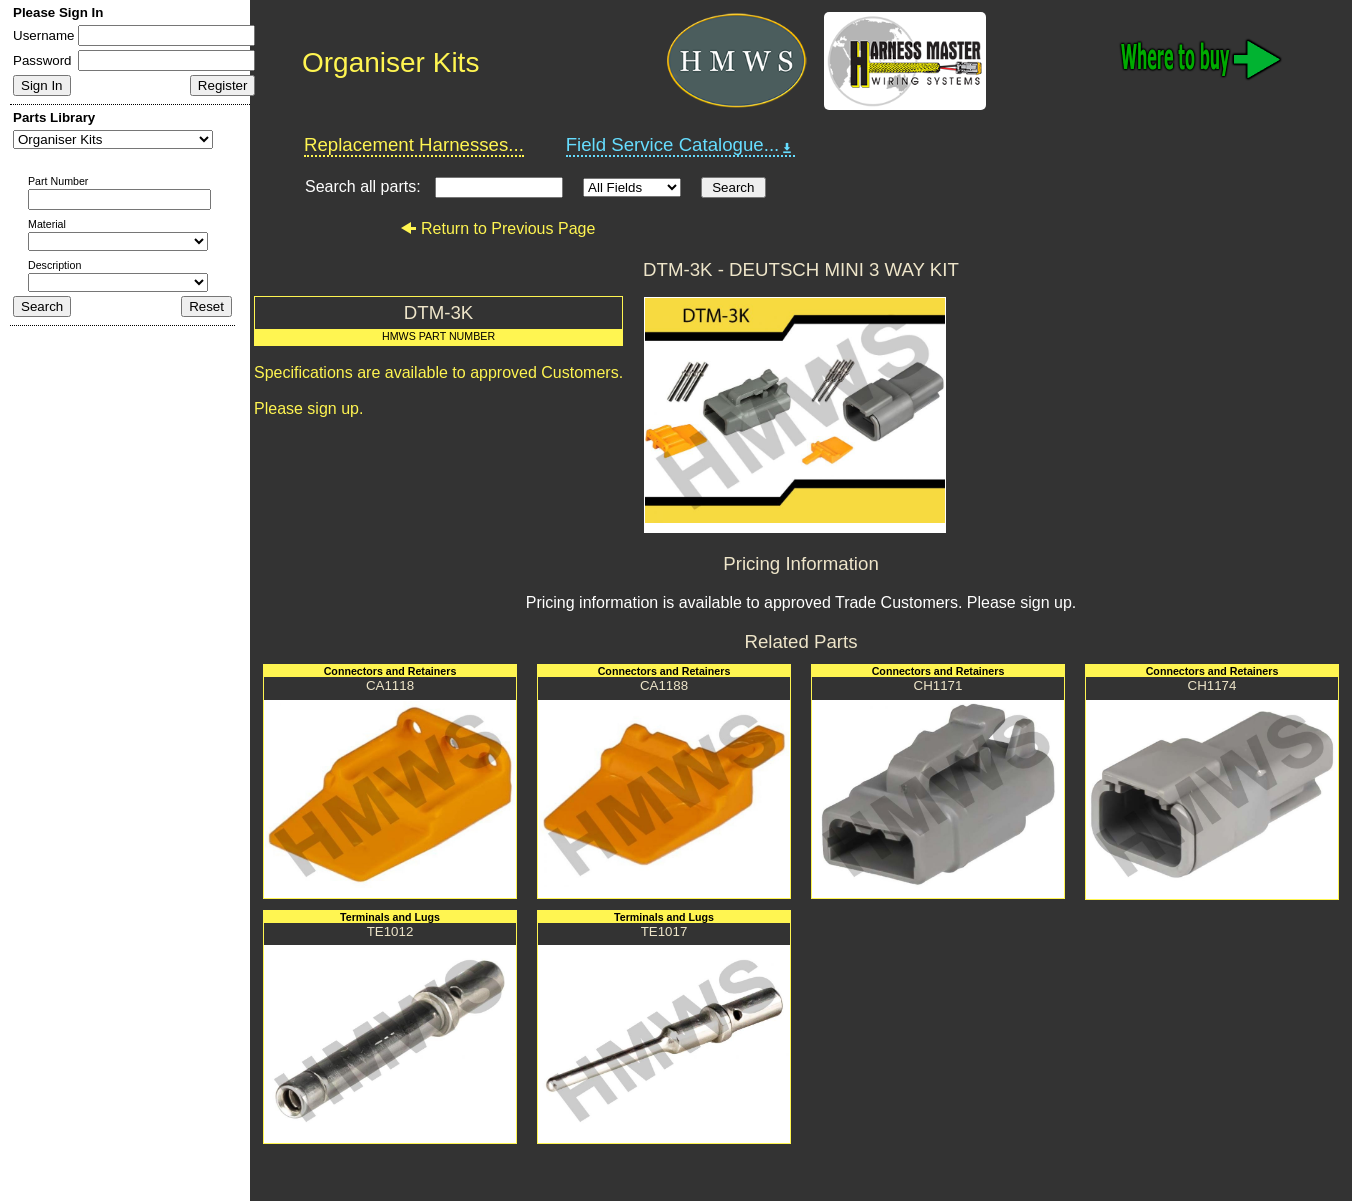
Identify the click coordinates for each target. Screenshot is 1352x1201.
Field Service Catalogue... (681, 145)
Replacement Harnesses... (414, 144)
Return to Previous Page (497, 228)
